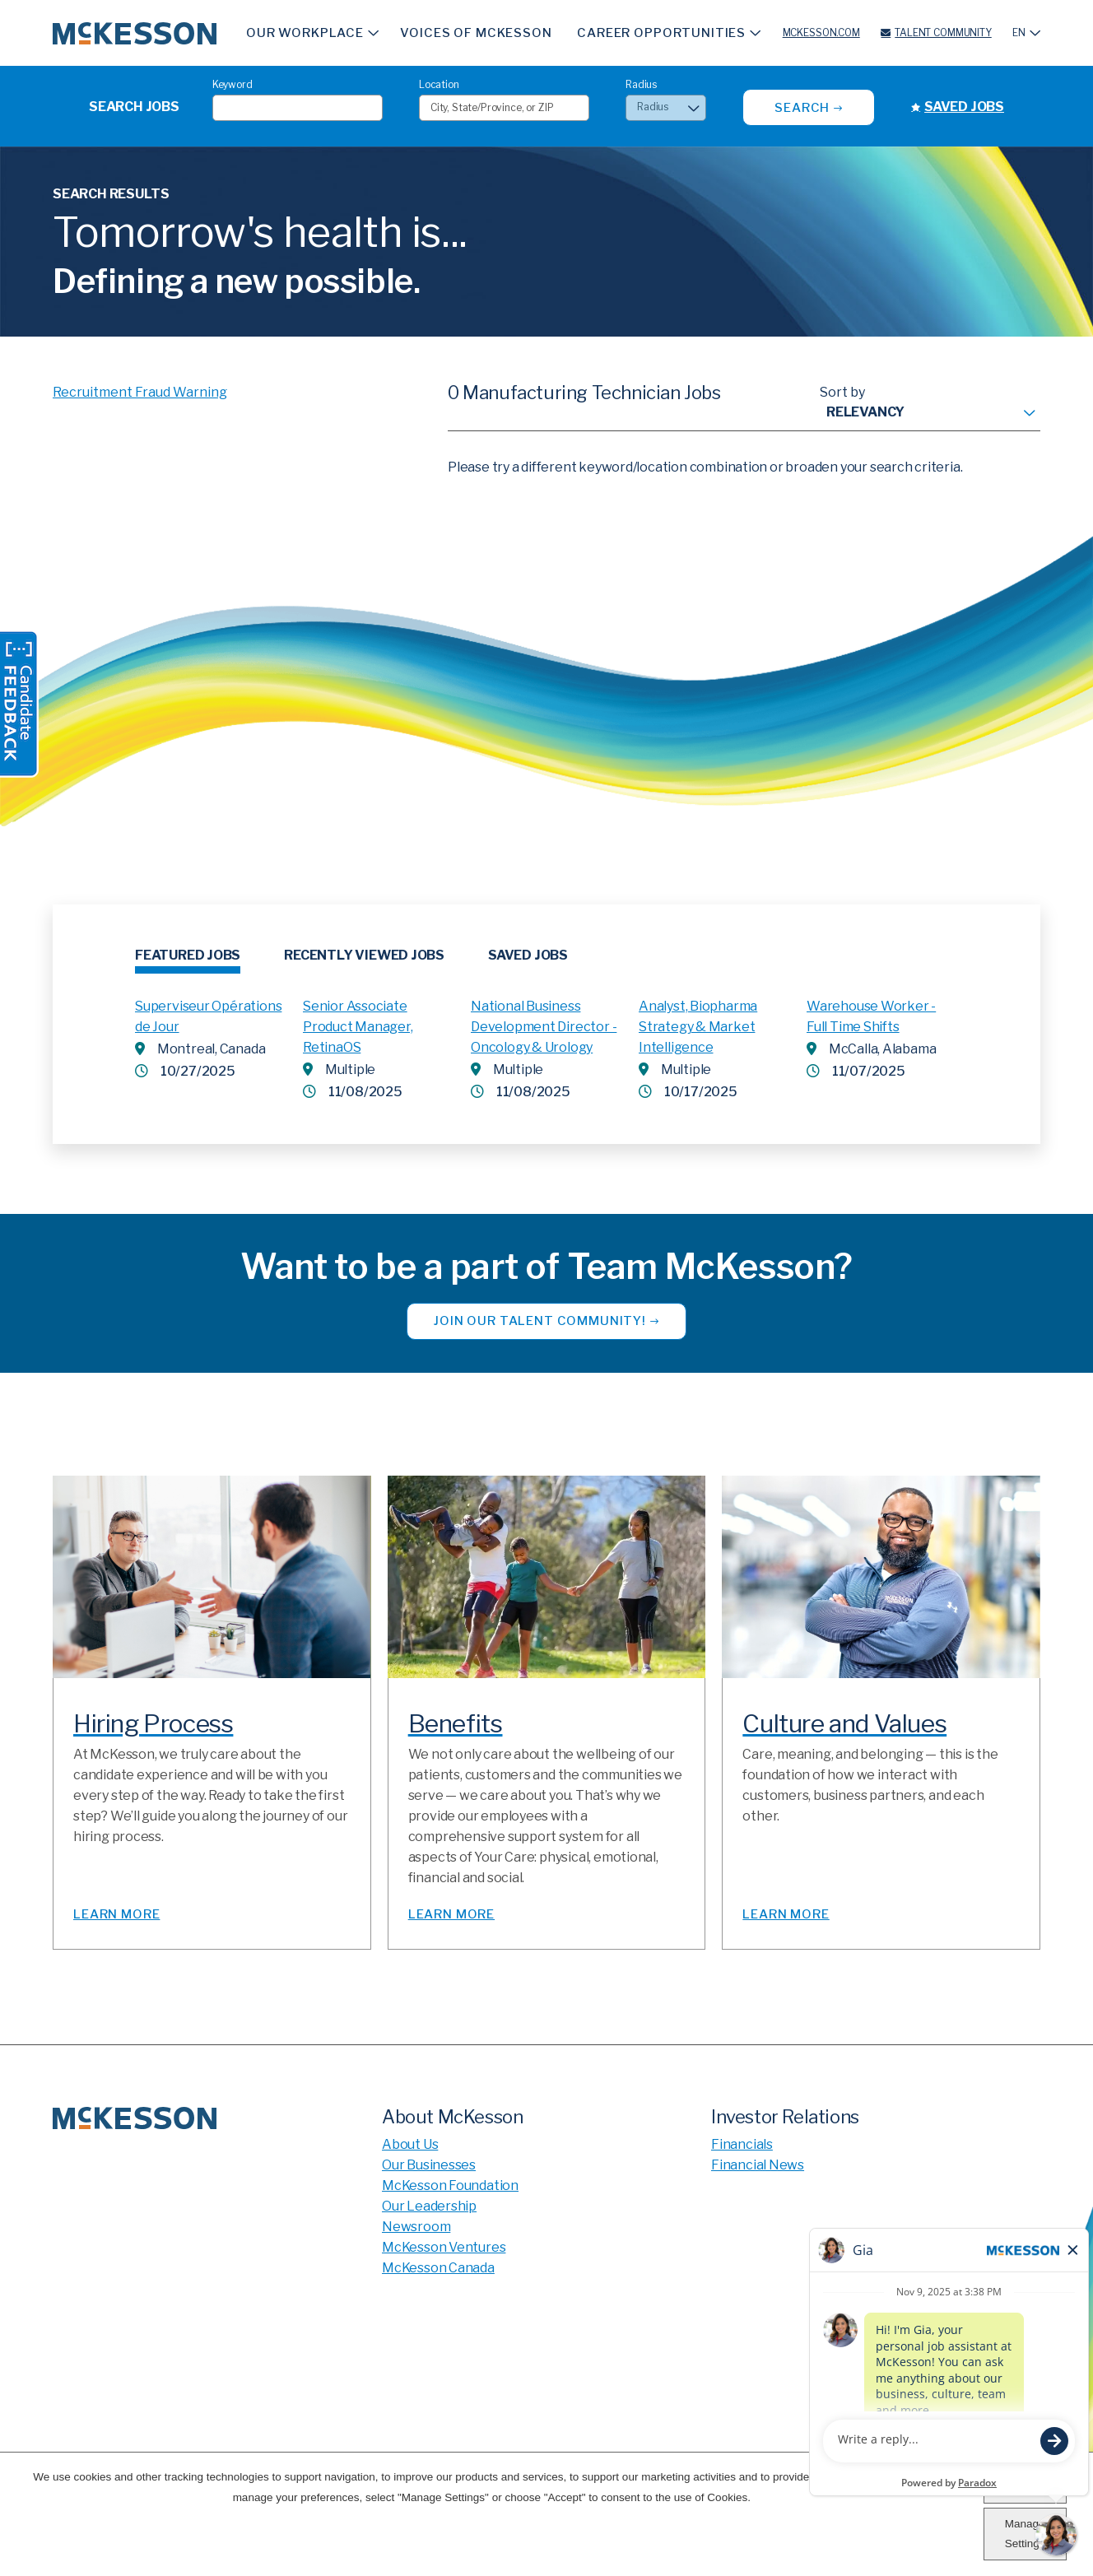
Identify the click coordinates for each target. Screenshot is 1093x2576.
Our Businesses (429, 2165)
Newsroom (416, 2226)
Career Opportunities (661, 33)
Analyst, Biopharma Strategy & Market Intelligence (698, 1026)
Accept (1024, 2487)
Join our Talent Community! (540, 1321)
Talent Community (943, 33)
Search (802, 107)
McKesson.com (821, 33)
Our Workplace (305, 33)
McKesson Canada (438, 2268)
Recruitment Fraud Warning (140, 392)
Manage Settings (1025, 2534)
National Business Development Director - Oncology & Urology (543, 1026)
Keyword (232, 84)
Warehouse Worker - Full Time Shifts (871, 1016)
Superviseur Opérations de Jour (208, 1016)
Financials (742, 2144)
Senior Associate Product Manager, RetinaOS (358, 1026)
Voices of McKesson (475, 33)
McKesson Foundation (450, 2185)
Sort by (842, 392)
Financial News (757, 2165)
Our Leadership (429, 2206)
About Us (410, 2144)
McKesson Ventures (443, 2247)
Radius (641, 84)
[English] (1026, 33)
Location (439, 84)
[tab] (187, 960)
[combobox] (504, 108)
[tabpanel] (546, 1040)
